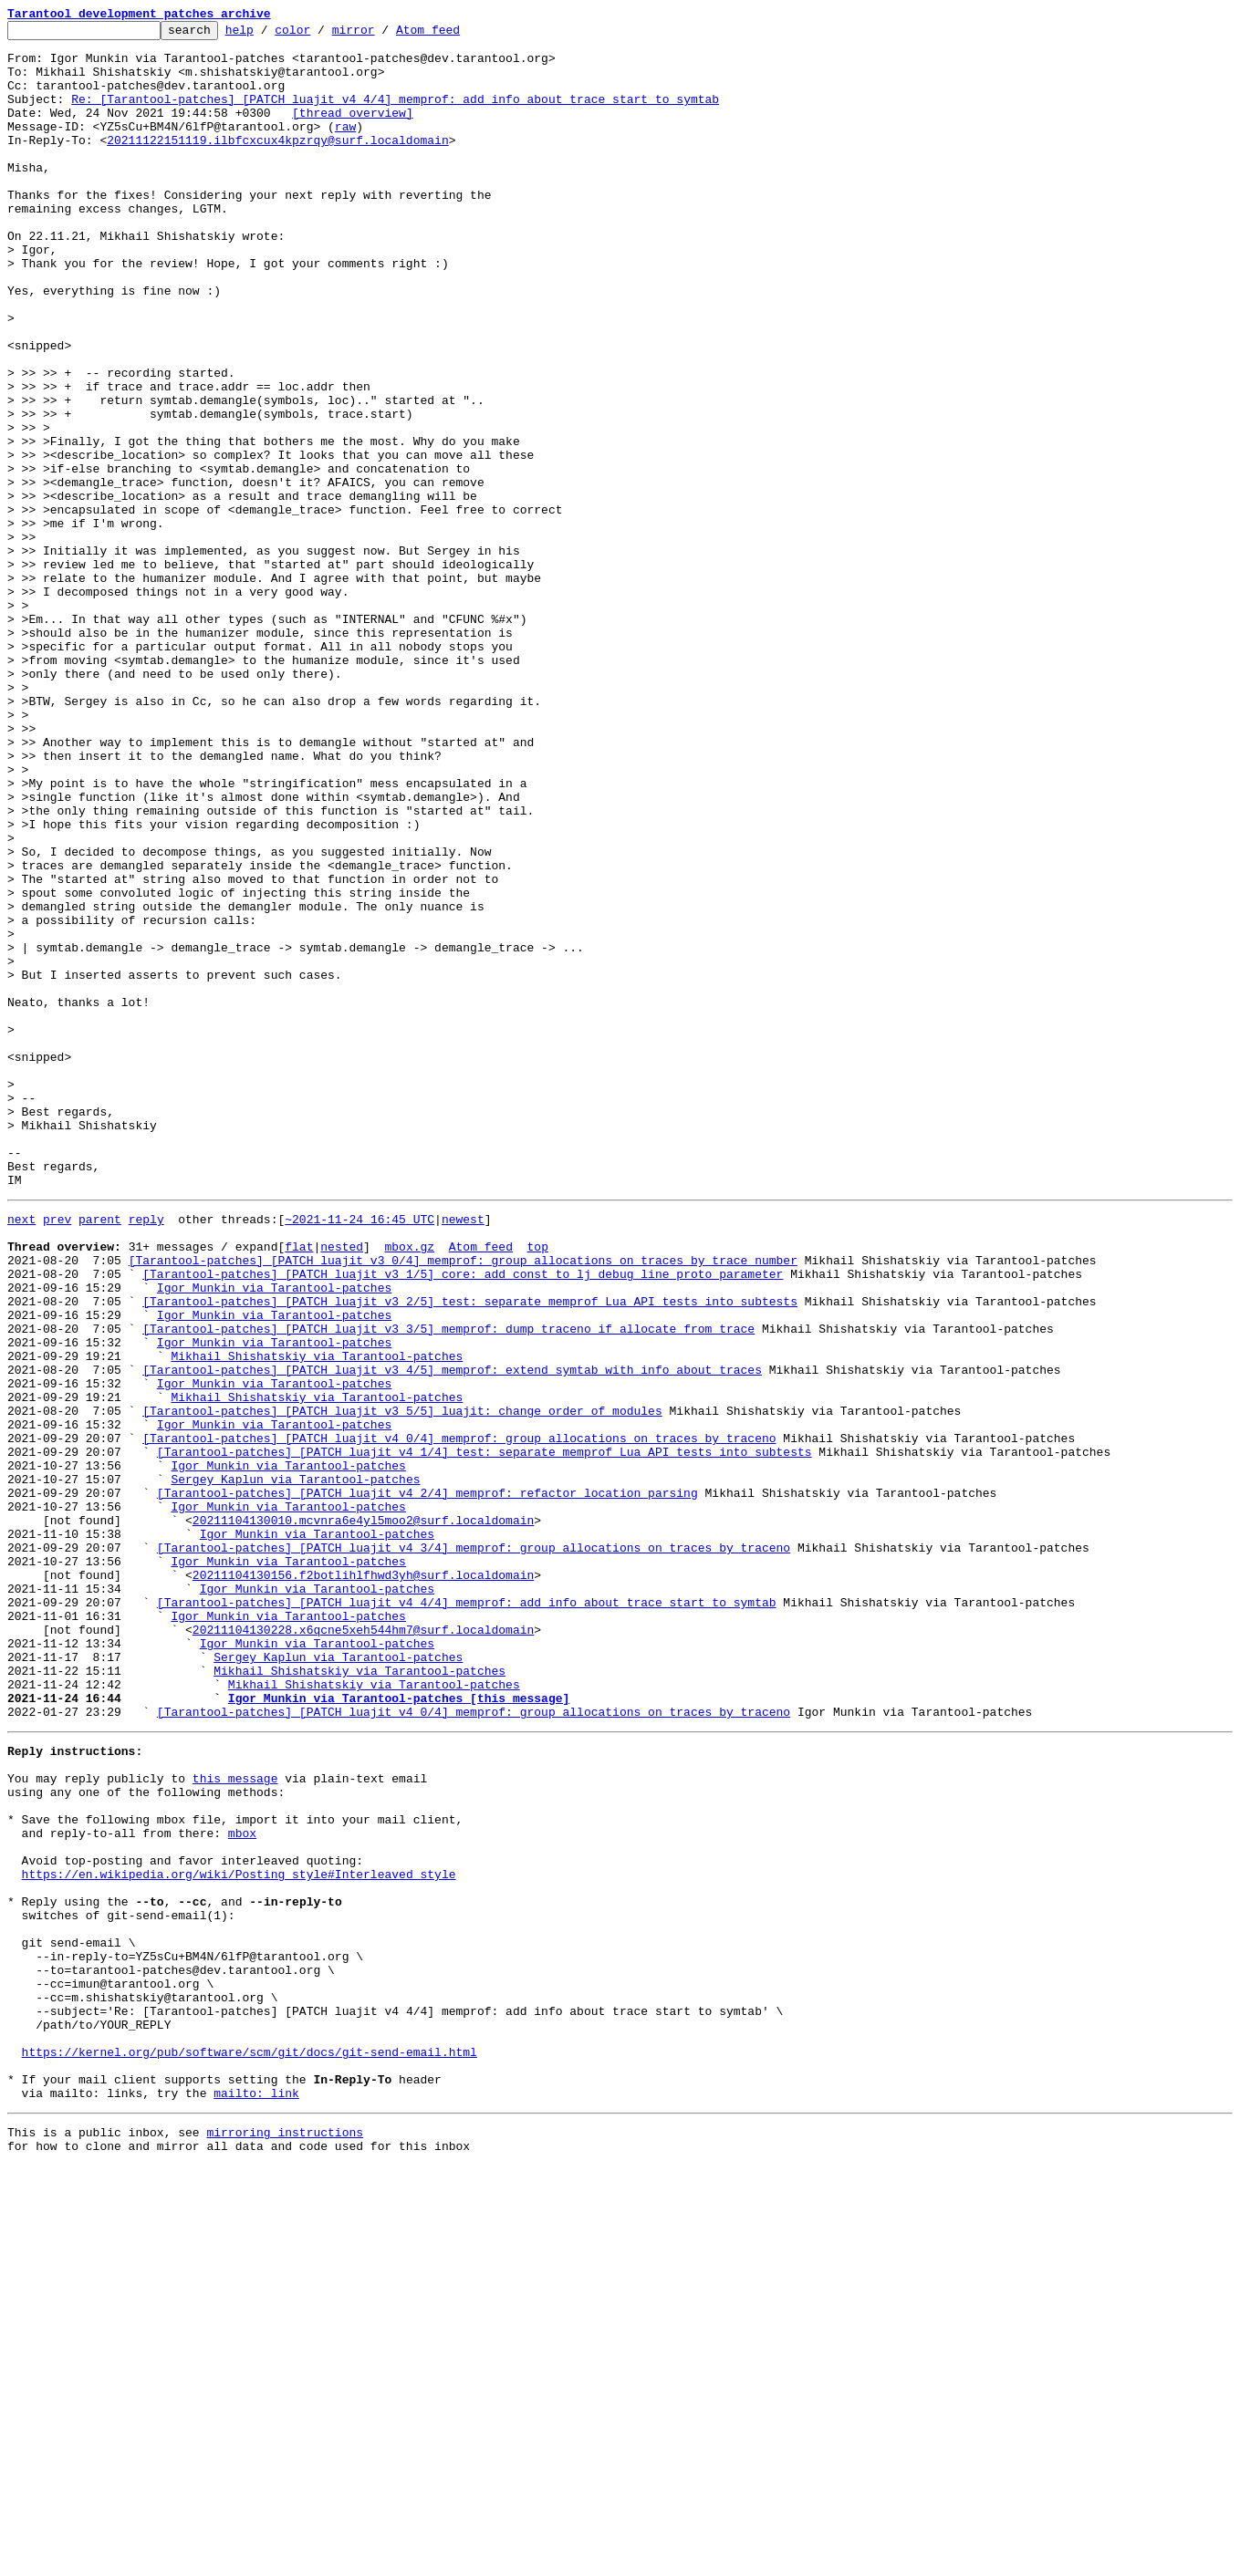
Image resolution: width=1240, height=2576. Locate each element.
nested (341, 1487)
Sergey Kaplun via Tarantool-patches (295, 1766)
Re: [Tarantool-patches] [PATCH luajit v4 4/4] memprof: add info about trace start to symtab (395, 115)
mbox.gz (409, 1487)
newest (463, 1454)
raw (345, 148)
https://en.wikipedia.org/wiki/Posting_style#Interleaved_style (239, 2235)
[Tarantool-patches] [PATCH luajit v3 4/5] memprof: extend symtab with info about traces (452, 1634)
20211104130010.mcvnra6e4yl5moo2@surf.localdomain (363, 1815)
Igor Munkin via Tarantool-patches (274, 1536)
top (536, 1487)
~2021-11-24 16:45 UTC (359, 1454)
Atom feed (456, 34)
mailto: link (256, 2497)
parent (99, 1454)
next (21, 1454)
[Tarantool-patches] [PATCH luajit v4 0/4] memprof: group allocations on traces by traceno (459, 1717)
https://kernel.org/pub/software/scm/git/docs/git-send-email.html (249, 2448)
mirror (381, 34)
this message (235, 2120)
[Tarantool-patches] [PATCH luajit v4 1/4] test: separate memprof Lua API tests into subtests (484, 1733)
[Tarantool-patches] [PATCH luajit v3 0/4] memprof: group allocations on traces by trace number (463, 1503)
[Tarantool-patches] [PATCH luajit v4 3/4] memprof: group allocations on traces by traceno (473, 1848)
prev (57, 1454)
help (268, 34)
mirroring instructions (284, 2539)
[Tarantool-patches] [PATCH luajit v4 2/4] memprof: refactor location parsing (427, 1782)
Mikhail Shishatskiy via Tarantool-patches (317, 1618)
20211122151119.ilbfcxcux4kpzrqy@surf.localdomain (277, 164)
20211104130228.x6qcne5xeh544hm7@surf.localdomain (363, 1946)
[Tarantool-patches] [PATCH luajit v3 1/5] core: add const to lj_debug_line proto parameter (462, 1519)
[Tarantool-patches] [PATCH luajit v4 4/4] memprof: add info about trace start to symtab (466, 1914)
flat (299, 1487)
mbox (242, 2185)
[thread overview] (352, 131)
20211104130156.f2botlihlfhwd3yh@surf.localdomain (363, 1881)
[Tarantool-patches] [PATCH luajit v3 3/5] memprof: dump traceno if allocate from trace (448, 1585)
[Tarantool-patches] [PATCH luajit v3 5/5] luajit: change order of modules (402, 1684)
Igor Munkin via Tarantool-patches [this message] (398, 2028)
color (321, 34)
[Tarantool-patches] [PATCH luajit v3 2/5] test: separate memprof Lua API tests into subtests (469, 1552)
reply (146, 1454)
